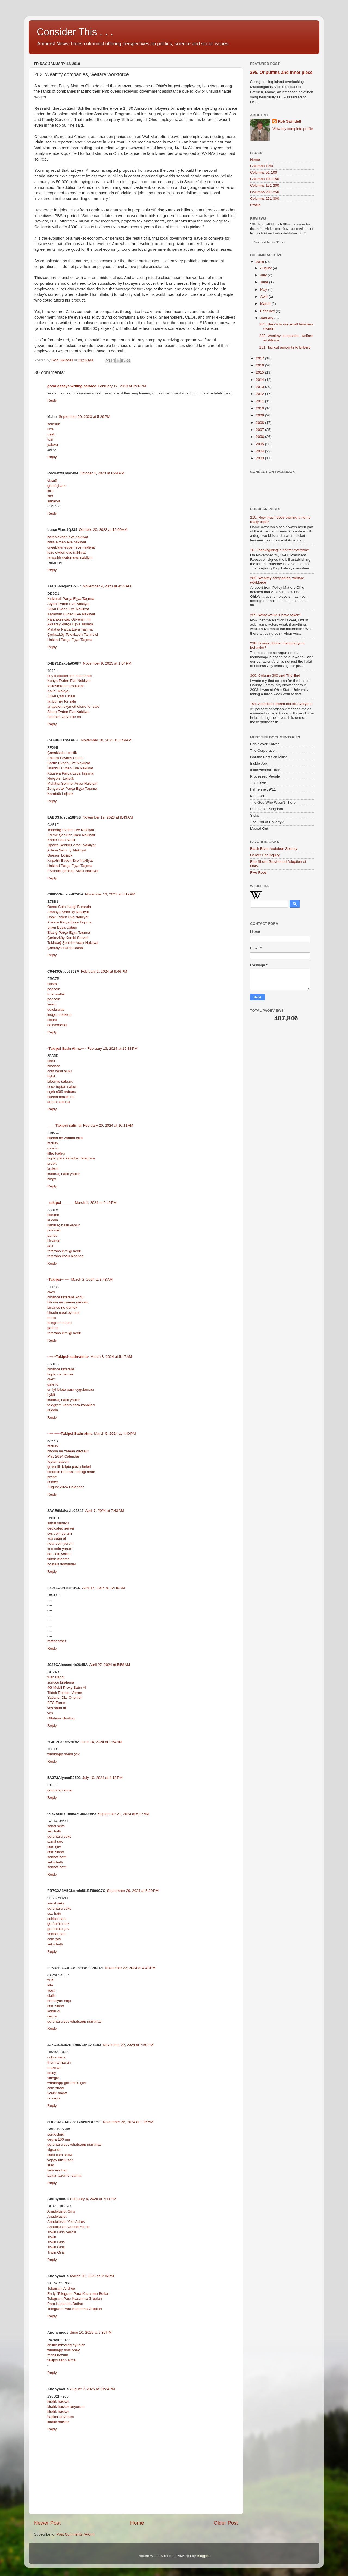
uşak (51, 434)
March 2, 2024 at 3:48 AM (92, 1279)
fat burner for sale (61, 701)
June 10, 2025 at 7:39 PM (91, 2332)
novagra (54, 2098)
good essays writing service (71, 386)
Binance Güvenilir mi (64, 717)
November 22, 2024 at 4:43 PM (130, 1968)
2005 (260, 444)
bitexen (53, 1215)
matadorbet (56, 1641)
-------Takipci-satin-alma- (68, 1357)
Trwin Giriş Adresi (61, 2232)
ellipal (52, 1020)
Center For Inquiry (265, 855)
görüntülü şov (58, 1929)
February (268, 311)
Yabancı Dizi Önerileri (65, 1698)
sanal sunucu (58, 1523)
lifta (50, 1985)
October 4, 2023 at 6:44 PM (102, 473)
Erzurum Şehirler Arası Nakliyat (72, 871)
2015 (260, 372)
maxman (54, 2068)
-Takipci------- (58, 1279)
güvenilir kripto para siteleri (69, 1467)
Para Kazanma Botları (65, 2304)
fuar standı (56, 1677)
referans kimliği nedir (64, 1333)
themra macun (59, 2062)
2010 (260, 408)
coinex (52, 1482)
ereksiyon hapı (59, 2001)
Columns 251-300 (264, 198)
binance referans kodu (65, 1297)
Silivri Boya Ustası (62, 927)
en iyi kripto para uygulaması (70, 1389)
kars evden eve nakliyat (66, 552)
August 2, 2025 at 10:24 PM (92, 2389)
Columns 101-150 (264, 179)
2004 (260, 451)
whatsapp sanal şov (63, 1754)
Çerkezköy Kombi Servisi (67, 938)
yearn (52, 1004)
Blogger (203, 2556)
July (264, 275)
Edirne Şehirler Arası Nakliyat (71, 835)
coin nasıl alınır (59, 1071)
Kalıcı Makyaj (58, 691)
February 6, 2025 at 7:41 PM (93, 2199)
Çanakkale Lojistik (62, 753)
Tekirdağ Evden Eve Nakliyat (70, 830)
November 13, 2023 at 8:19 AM (110, 894)
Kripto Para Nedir (61, 840)
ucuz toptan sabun (62, 1087)
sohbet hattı (57, 1857)
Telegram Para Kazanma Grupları (74, 2298)
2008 (260, 423)
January (267, 318)
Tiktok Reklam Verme (64, 1693)
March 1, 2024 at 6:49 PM (95, 1203)
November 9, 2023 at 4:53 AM (107, 586)
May (264, 289)
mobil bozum (57, 2355)
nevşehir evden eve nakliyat (70, 558)
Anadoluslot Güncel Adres (68, 2227)
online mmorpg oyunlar (66, 2345)
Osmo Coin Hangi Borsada (69, 907)
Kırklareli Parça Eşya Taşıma (70, 599)
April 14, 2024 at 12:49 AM (103, 1588)
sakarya (53, 501)
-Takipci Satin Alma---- (66, 1048)
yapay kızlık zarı (60, 2160)
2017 (260, 358)
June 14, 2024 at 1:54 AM (101, 1742)
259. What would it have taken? (275, 615)
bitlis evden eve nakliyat (66, 542)
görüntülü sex (58, 1924)
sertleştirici (56, 2134)
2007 (260, 430)
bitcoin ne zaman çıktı (65, 1138)
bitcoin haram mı (60, 1097)
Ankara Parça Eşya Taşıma (69, 922)
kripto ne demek (60, 1374)
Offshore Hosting (61, 1718)
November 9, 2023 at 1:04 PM (107, 663)
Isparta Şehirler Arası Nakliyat (71, 845)
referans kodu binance (65, 1256)
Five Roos (258, 872)
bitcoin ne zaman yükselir (68, 1302)
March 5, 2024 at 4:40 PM (115, 1433)
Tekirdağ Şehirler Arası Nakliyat (72, 943)
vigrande (54, 2150)
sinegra (53, 2078)
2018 (260, 262)
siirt (50, 496)
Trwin (51, 2237)
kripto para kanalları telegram (71, 1158)
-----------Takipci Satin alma (69, 1433)
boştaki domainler (61, 1564)
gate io (52, 1148)
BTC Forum (56, 1703)
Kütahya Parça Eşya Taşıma (70, 773)
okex (51, 1061)
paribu (52, 1235)
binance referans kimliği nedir (71, 1472)
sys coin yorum (59, 1533)
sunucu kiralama (60, 1682)
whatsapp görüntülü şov (66, 2083)
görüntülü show (59, 1790)
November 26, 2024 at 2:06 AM (128, 2122)
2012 (260, 394)
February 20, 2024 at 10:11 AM (108, 1125)
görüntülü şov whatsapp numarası (74, 2021)
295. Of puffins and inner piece (281, 72)
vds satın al (56, 1538)
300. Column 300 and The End (275, 675)
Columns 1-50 (261, 166)
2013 (260, 387)
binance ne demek (62, 1307)
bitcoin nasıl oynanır (63, 1313)
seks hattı (55, 1862)
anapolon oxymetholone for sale (73, 706)
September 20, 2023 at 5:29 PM (84, 417)
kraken (52, 1169)
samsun (53, 424)
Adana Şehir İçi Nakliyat (66, 850)
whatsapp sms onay (63, 2350)
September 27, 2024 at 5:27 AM (123, 1814)
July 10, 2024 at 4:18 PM (102, 1778)
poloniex (54, 1230)
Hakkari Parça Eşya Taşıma (69, 640)
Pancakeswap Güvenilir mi (69, 619)
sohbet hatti (56, 1919)
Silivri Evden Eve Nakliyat (68, 609)
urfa (50, 429)
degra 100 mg (58, 2139)
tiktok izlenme (58, 1559)
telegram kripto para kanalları (71, 1405)
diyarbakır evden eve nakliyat (71, 547)
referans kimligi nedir (64, 1251)
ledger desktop (59, 1015)
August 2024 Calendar (65, 1487)
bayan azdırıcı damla (64, 2175)
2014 (260, 380)
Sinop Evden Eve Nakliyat (68, 712)
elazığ (52, 480)
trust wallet (56, 994)
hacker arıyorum (60, 2417)
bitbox (52, 984)
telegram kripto (59, 1323)
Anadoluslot (57, 2216)
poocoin (53, 989)
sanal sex (55, 1841)
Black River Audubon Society (273, 849)
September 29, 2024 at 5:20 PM (133, 1891)
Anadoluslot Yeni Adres (66, 2222)
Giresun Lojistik (59, 855)
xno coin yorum (59, 1549)
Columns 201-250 (264, 192)
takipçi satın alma (61, 2360)
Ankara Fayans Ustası (65, 758)
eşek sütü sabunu (61, 1092)
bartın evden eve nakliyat (67, 537)
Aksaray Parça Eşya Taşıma (70, 624)
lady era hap (57, 2170)
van (50, 439)
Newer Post (47, 2523)
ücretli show (57, 2093)
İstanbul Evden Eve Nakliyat (70, 768)
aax (50, 1246)
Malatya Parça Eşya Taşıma (70, 629)
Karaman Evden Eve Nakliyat (71, 614)
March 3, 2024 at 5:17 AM (111, 1357)
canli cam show (59, 2155)
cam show (55, 1852)
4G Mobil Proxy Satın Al (66, 1687)
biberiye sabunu (60, 1081)
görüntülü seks (59, 1836)
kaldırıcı (53, 2011)
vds (50, 1713)
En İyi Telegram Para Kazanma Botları (78, 2294)
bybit (51, 1076)
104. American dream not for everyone (281, 704)
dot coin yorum (59, 1554)
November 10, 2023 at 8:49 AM (106, 740)
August (266, 268)
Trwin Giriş (56, 2242)
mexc (51, 1318)
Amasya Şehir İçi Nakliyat (68, 912)
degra (52, 2016)
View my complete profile (292, 129)
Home (137, 2523)
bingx (51, 1179)
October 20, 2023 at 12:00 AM (103, 530)
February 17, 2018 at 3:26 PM (122, 386)
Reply (52, 400)
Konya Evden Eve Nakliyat (69, 681)
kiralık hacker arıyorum (66, 2407)
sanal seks (56, 1826)
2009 (260, 415)
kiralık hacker (58, 2401)
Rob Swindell (289, 121)
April (264, 296)
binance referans (61, 1369)
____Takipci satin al (64, 1125)
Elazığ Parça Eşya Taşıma (68, 932)
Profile (255, 205)
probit (52, 1163)
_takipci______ (60, 1203)
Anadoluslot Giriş (61, 2211)
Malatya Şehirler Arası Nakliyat (72, 783)
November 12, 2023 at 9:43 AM (108, 817)
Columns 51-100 (263, 172)
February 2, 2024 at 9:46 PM (104, 971)
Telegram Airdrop (61, 2288)
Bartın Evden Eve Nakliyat (68, 763)
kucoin (52, 1220)
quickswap (55, 1009)
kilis (50, 491)
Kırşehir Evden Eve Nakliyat (70, 860)
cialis (51, 1996)
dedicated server (60, 1528)
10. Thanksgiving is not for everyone (279, 550)
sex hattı (54, 1831)
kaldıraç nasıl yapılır (63, 1174)
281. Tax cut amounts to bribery (284, 347)
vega (51, 1990)
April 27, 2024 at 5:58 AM (109, 1665)
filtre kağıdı (56, 1153)
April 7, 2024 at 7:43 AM (104, 1511)
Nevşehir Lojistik (60, 778)
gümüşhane (57, 486)
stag (50, 2165)
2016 (260, 365)
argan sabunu (58, 1102)
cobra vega (56, 2057)
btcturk (52, 1143)
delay (51, 2073)
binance (53, 1066)
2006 (260, 437)
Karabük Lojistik (60, 794)
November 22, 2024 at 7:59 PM (128, 2045)
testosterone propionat (65, 686)
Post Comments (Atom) (76, 2534)
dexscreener (57, 1025)
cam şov (54, 1847)
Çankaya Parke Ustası (65, 948)
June (264, 282)
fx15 (50, 1980)
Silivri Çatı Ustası (61, 696)
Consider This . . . (75, 31)
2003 (260, 458)
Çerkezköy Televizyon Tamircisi (72, 634)
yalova (52, 445)
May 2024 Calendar (63, 1456)
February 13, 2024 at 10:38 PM (112, 1048)
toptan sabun (58, 1461)
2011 (260, 401)
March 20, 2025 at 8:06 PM (92, 2276)
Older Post (226, 2523)
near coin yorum (60, 1543)
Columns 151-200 (264, 185)
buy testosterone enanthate (69, 676)
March (265, 304)
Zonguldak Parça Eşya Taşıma (72, 788)
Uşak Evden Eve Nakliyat (68, 917)
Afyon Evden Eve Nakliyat (68, 604)
